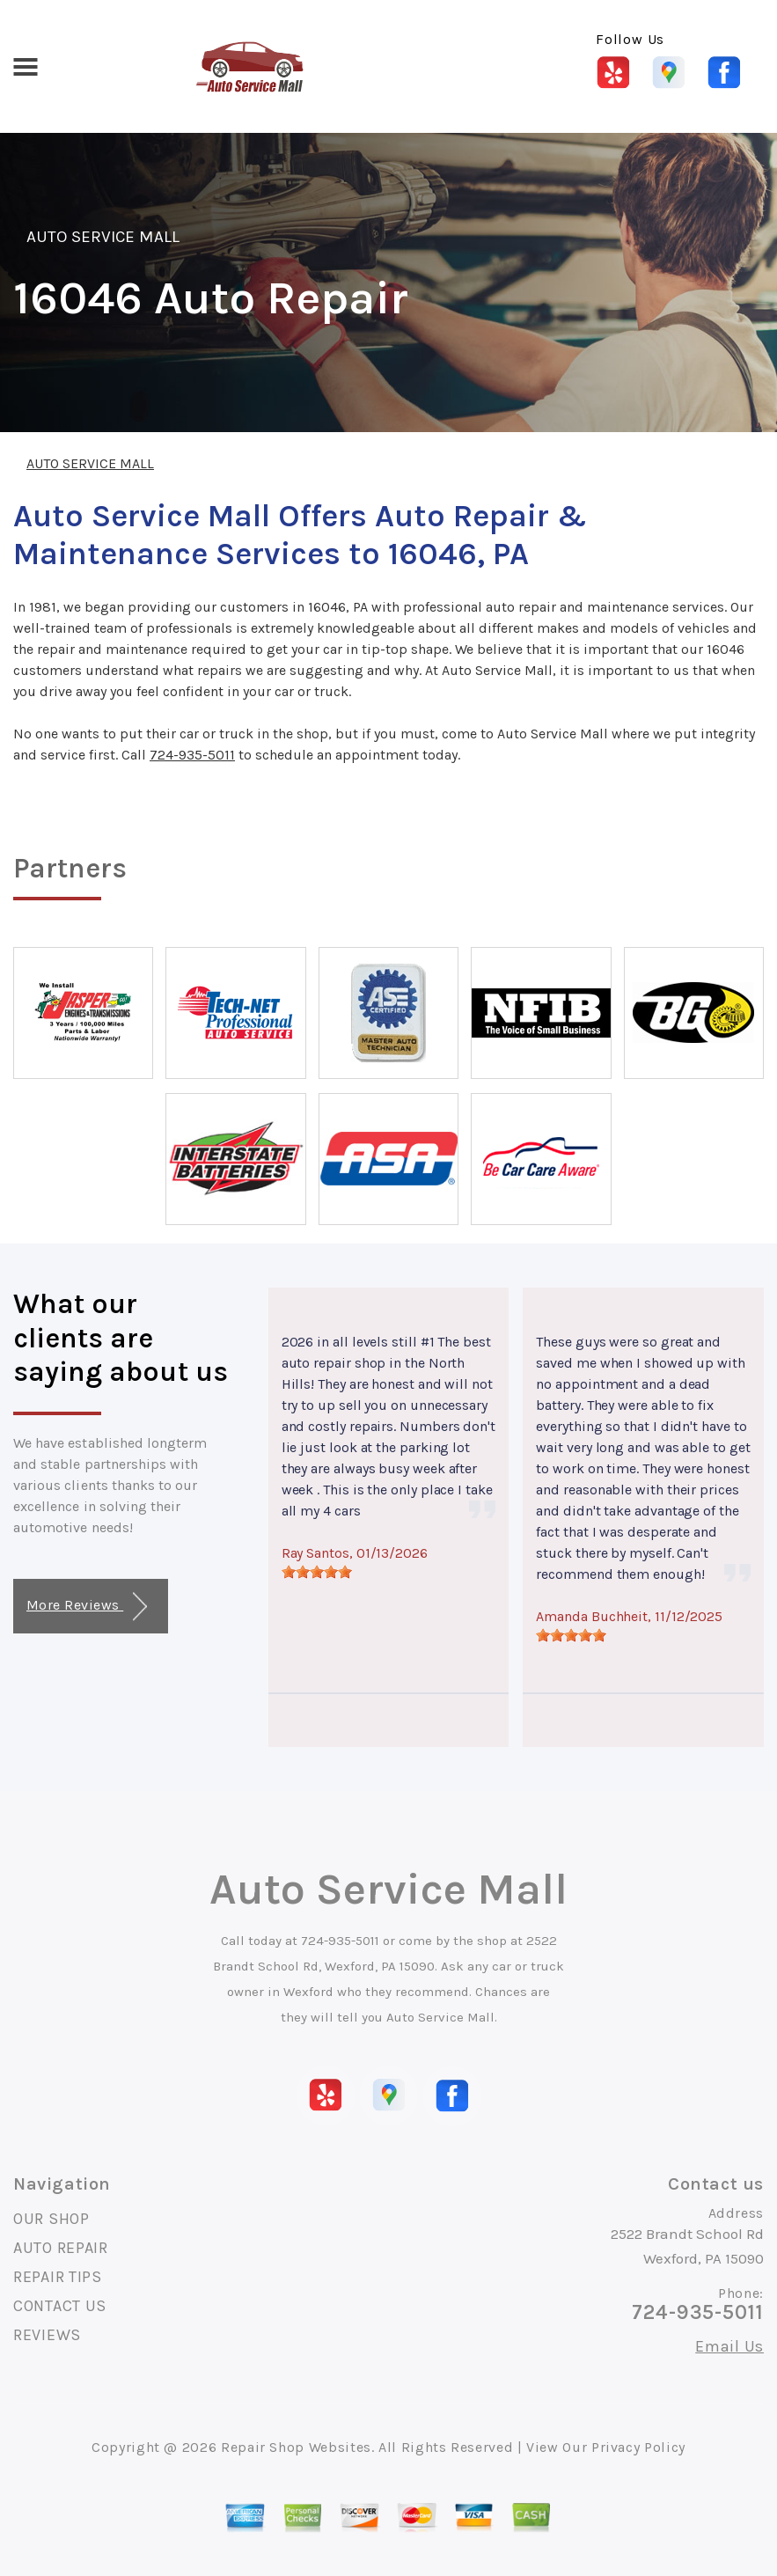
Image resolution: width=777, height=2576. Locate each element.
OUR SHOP (51, 2218)
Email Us (729, 2346)
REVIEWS (47, 2335)
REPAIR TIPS (57, 2276)
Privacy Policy (638, 2447)
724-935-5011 (192, 754)
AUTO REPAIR (60, 2247)
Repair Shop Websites (296, 2447)
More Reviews (86, 1606)
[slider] (317, 1572)
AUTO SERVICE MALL (103, 236)
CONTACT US (59, 2305)
